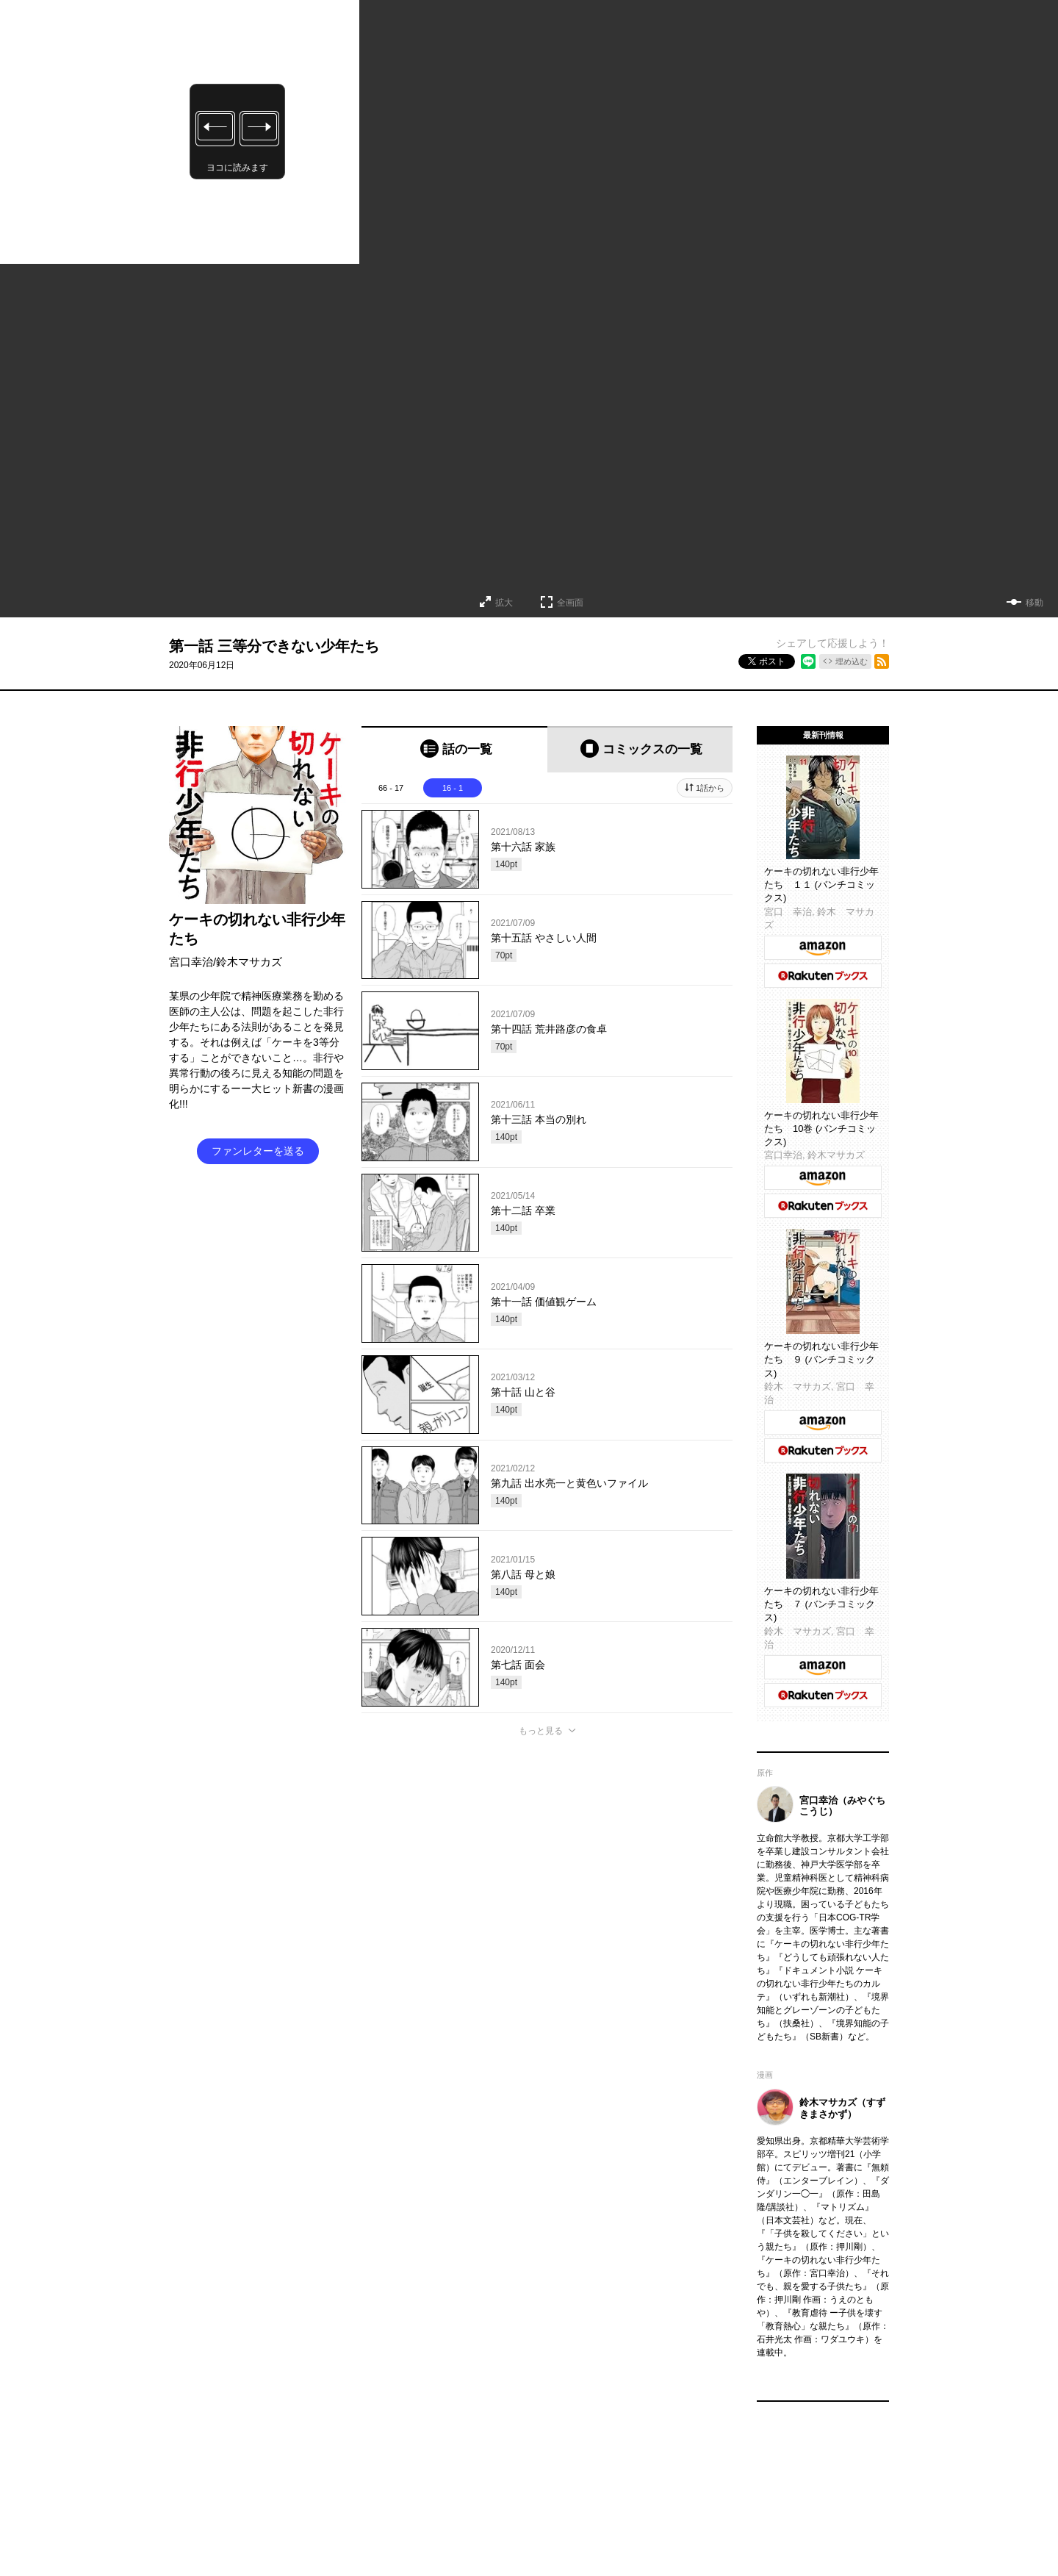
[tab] (454, 749)
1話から (710, 787)
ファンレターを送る (258, 1151)
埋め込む (851, 661)
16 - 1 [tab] (452, 787)
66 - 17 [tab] (390, 787)
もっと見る (541, 1731)
